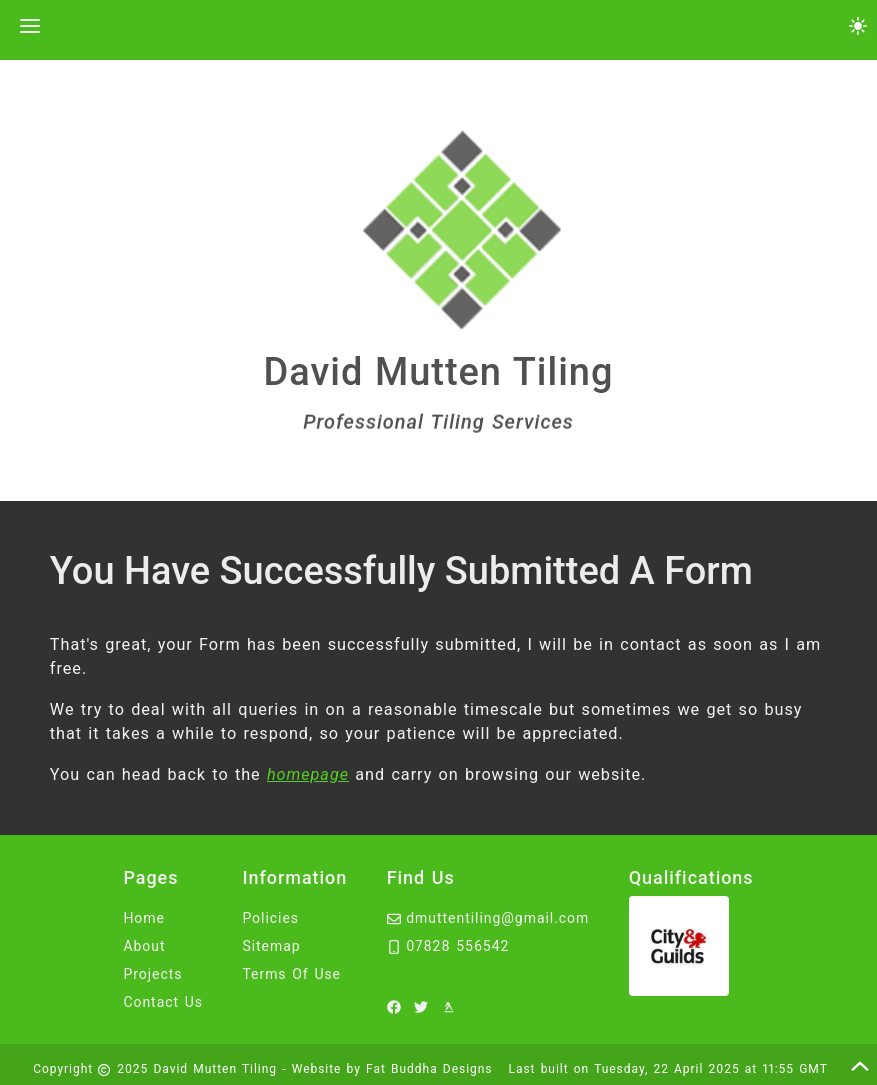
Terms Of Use (291, 974)
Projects (152, 974)
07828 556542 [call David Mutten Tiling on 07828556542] (448, 946)
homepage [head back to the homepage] (308, 774)
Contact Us (163, 1002)
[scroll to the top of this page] (860, 1066)
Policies (270, 918)
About (144, 946)
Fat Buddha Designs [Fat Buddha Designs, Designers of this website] (429, 1069)
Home (144, 918)
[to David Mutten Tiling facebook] (397, 1006)
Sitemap (271, 946)
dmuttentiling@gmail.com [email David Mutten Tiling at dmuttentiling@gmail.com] (488, 918)
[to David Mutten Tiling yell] (452, 1006)
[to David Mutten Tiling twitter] (424, 1006)
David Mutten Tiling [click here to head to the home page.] (439, 373)
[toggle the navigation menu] (28, 28)
